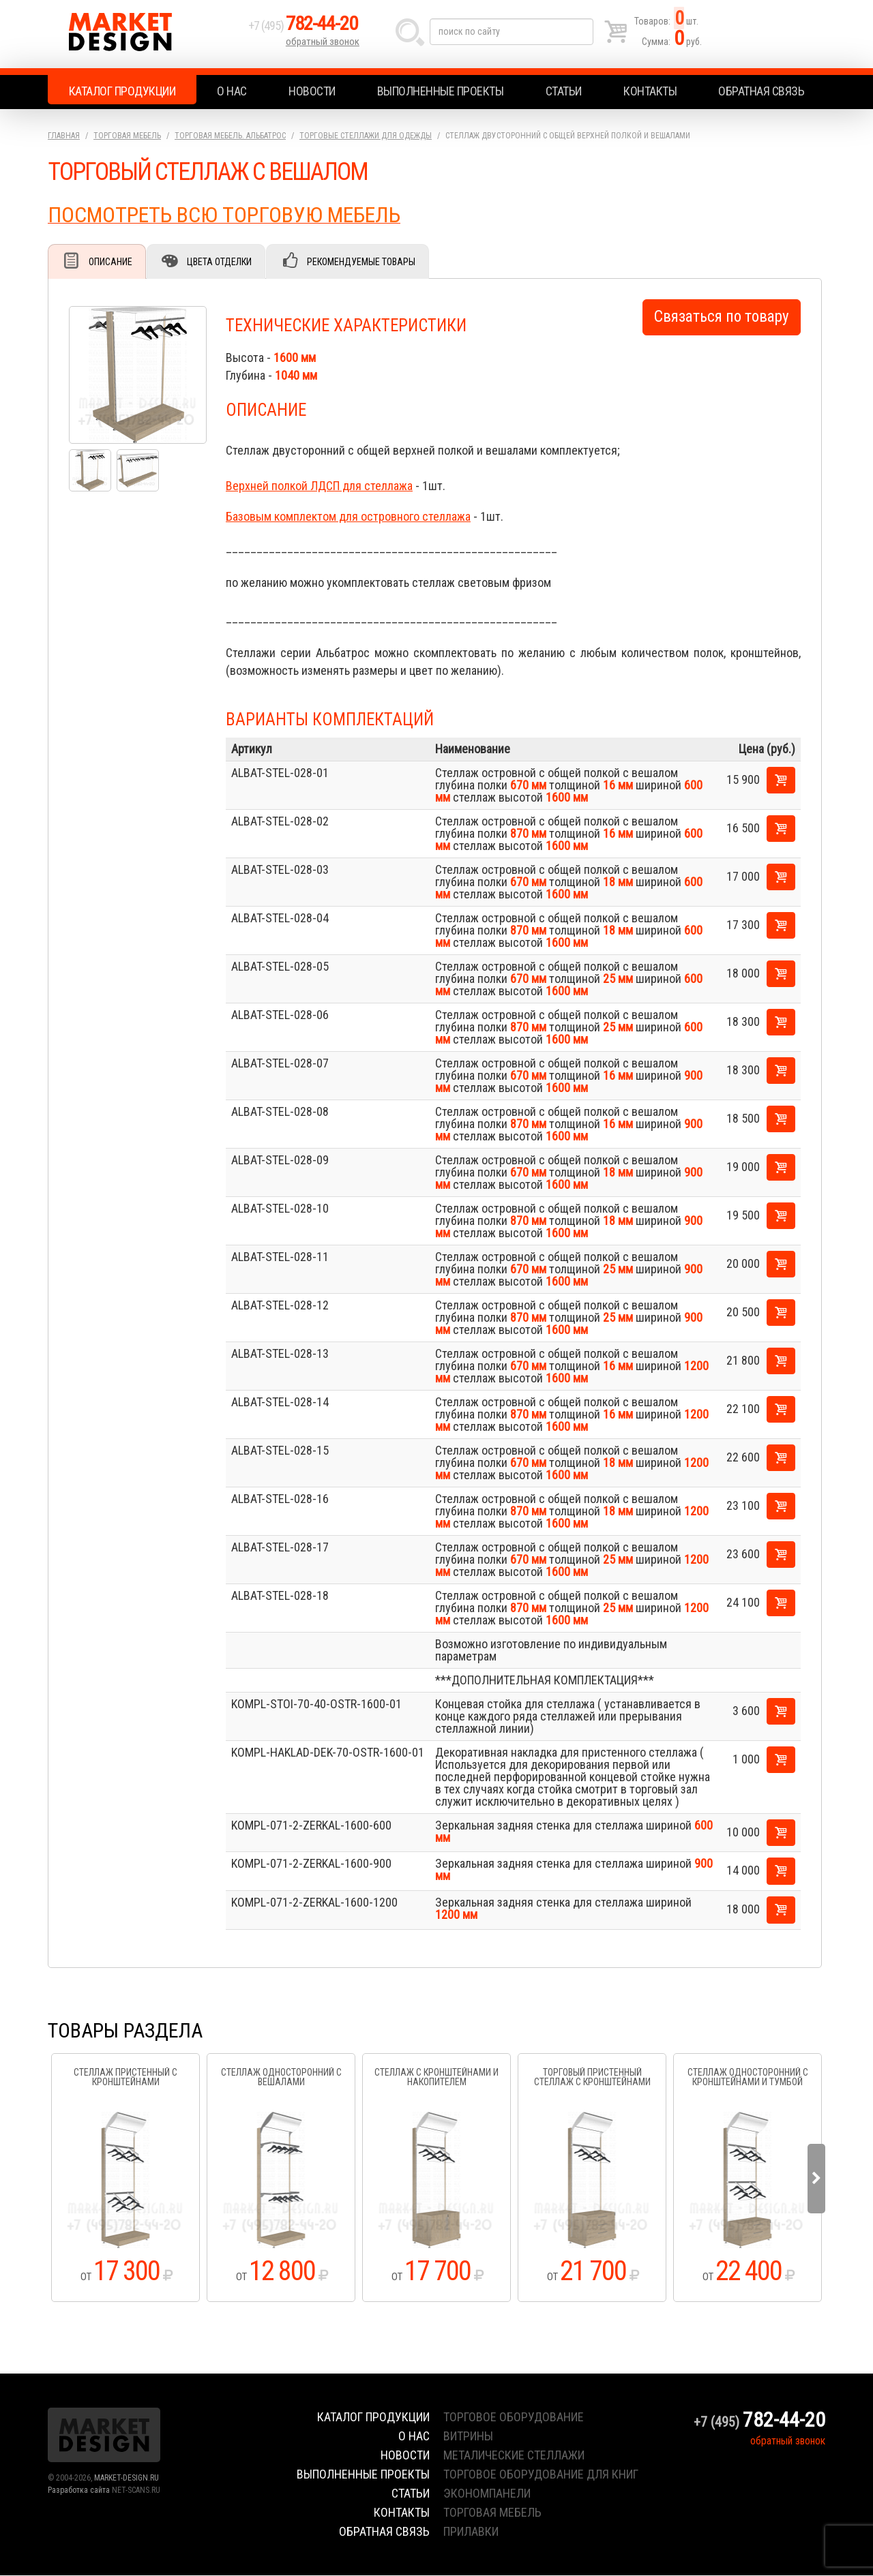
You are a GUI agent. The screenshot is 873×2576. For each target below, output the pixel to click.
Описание (111, 261)
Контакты (650, 91)
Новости (312, 91)
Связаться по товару (721, 317)
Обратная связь (761, 91)
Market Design (145, 34)
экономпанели (487, 2494)
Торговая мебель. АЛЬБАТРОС (230, 135)
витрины (468, 2436)
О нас (232, 91)
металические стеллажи (514, 2456)
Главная (64, 135)
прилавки (471, 2532)
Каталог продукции (122, 91)
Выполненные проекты (440, 91)
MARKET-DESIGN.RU (126, 2478)
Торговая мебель (127, 135)
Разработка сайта (79, 2491)
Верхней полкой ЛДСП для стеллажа (319, 486)
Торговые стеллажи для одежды (365, 135)
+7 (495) (306, 28)
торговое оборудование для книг (540, 2475)
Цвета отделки (222, 261)
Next (816, 2179)
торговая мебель (492, 2513)
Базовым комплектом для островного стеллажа (348, 517)
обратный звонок (323, 44)
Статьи (564, 91)
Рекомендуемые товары (365, 261)
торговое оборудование (513, 2417)
